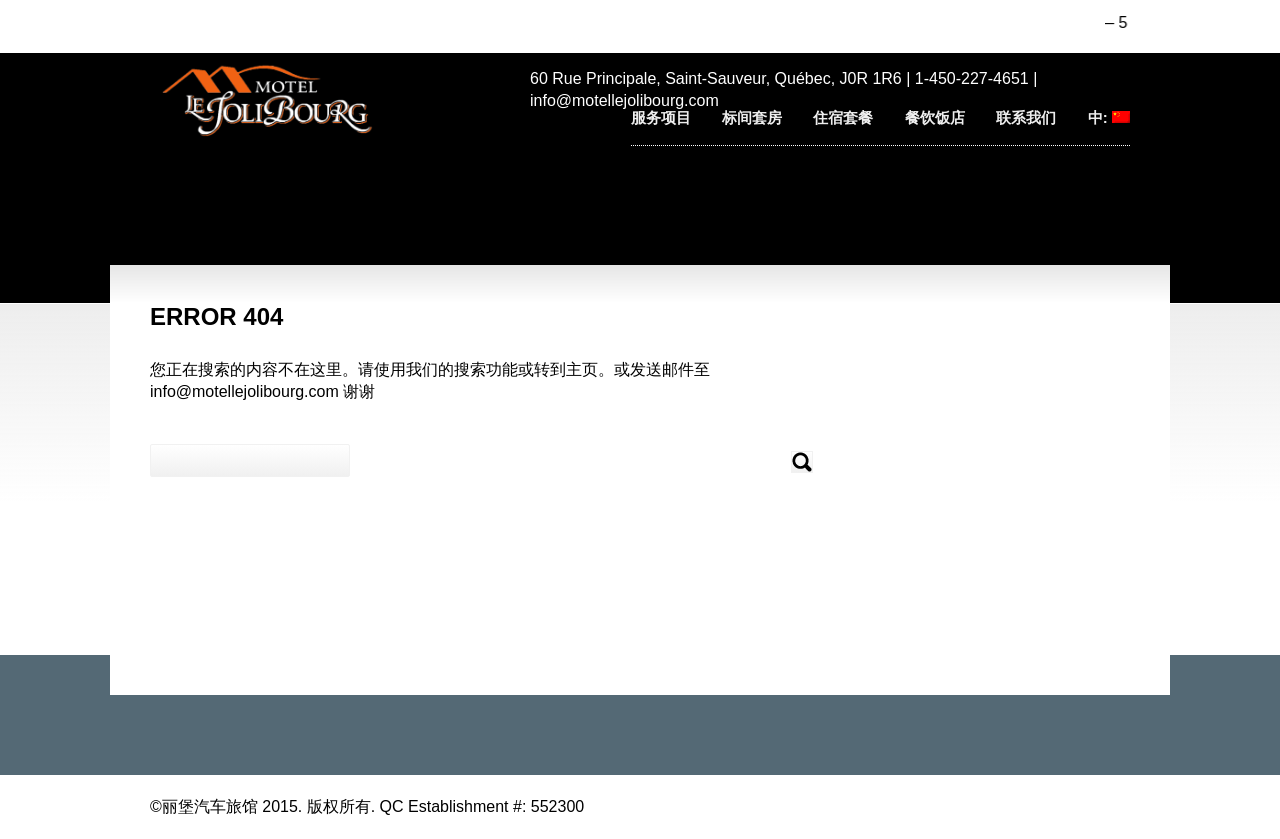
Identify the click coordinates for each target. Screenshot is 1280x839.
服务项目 (661, 117)
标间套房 (752, 117)
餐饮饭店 (935, 117)
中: (1109, 117)
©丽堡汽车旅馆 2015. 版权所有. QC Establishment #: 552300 (367, 806)
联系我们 (1026, 117)
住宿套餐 (843, 117)
